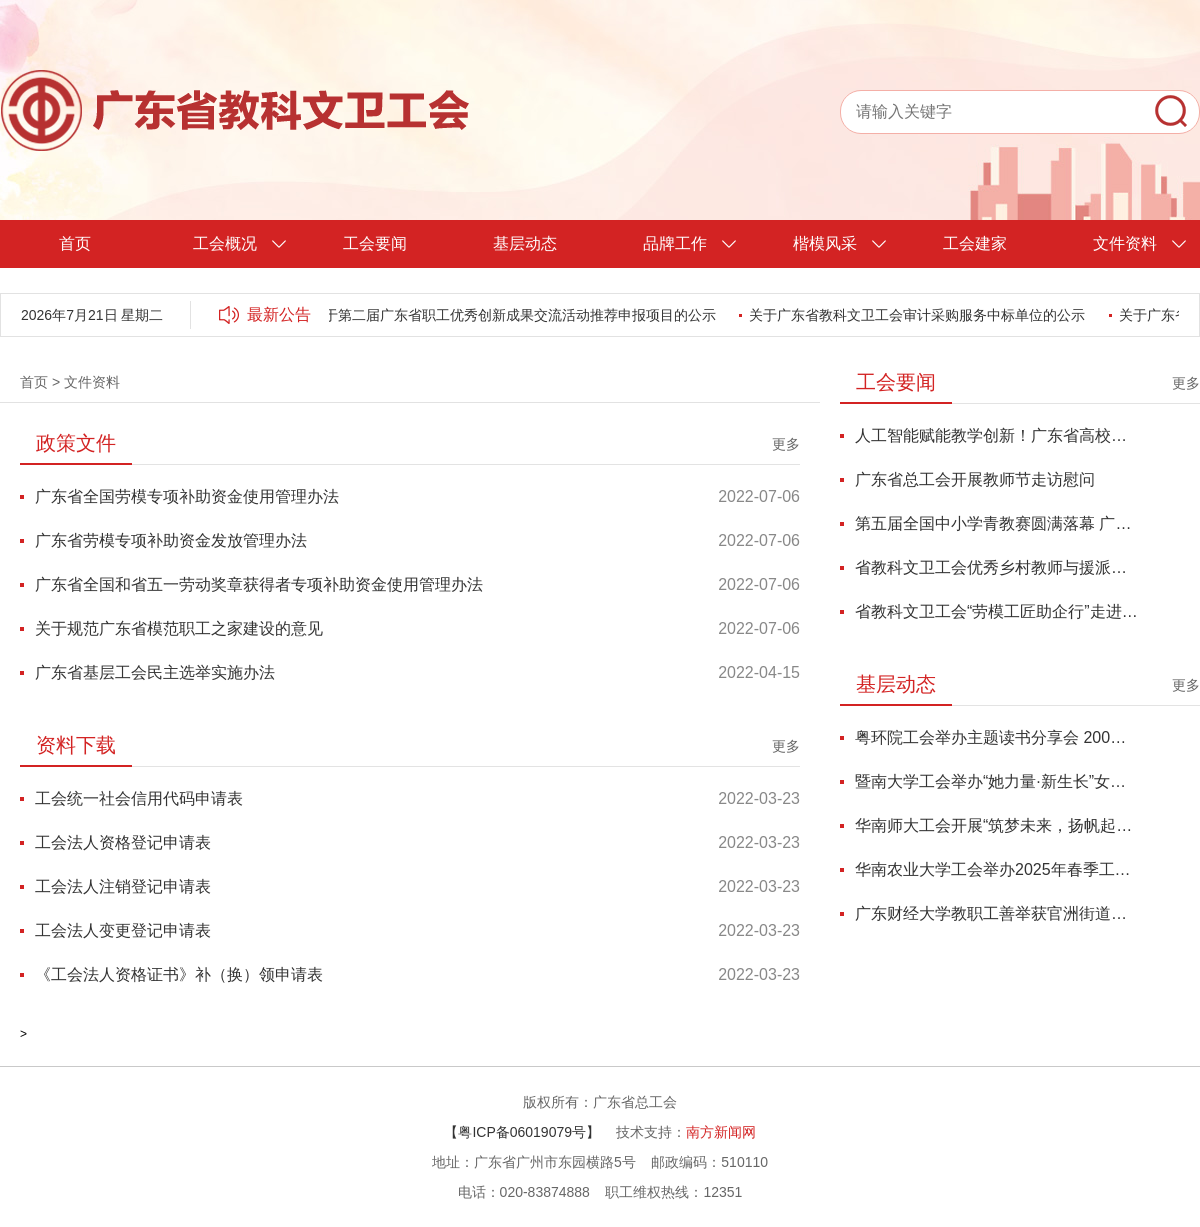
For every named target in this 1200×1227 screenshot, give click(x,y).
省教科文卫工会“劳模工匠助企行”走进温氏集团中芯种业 (996, 611)
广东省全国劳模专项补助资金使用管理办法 (187, 496)
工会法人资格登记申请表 (123, 842)
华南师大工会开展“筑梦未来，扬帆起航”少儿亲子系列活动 (996, 825)
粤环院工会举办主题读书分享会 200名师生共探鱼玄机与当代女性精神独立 (996, 737)
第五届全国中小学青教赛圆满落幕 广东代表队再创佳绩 (996, 523)
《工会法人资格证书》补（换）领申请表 (179, 974)
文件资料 (1125, 243)
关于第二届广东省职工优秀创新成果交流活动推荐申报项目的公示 (516, 315)
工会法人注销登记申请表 (123, 886)
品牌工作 (675, 243)
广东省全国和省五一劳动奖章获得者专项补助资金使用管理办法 (259, 584)
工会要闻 (375, 243)
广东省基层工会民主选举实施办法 (155, 672)
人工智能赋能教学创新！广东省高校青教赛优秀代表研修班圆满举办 (996, 435)
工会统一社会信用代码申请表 (139, 798)
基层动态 (525, 243)
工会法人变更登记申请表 (123, 930)
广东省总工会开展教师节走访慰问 (975, 479)
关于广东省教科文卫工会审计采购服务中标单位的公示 (920, 315)
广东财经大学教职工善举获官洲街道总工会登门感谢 (996, 913)
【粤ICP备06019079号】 (522, 1132)
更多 (786, 444)
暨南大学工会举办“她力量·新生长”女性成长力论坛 (996, 781)
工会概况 (225, 243)
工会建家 (975, 243)
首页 (75, 243)
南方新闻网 (721, 1132)
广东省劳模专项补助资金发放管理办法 (171, 540)
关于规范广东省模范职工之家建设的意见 (179, 628)
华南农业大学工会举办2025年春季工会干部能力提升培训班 (996, 869)
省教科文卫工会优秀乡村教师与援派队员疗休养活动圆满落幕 (996, 567)
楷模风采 (825, 243)
